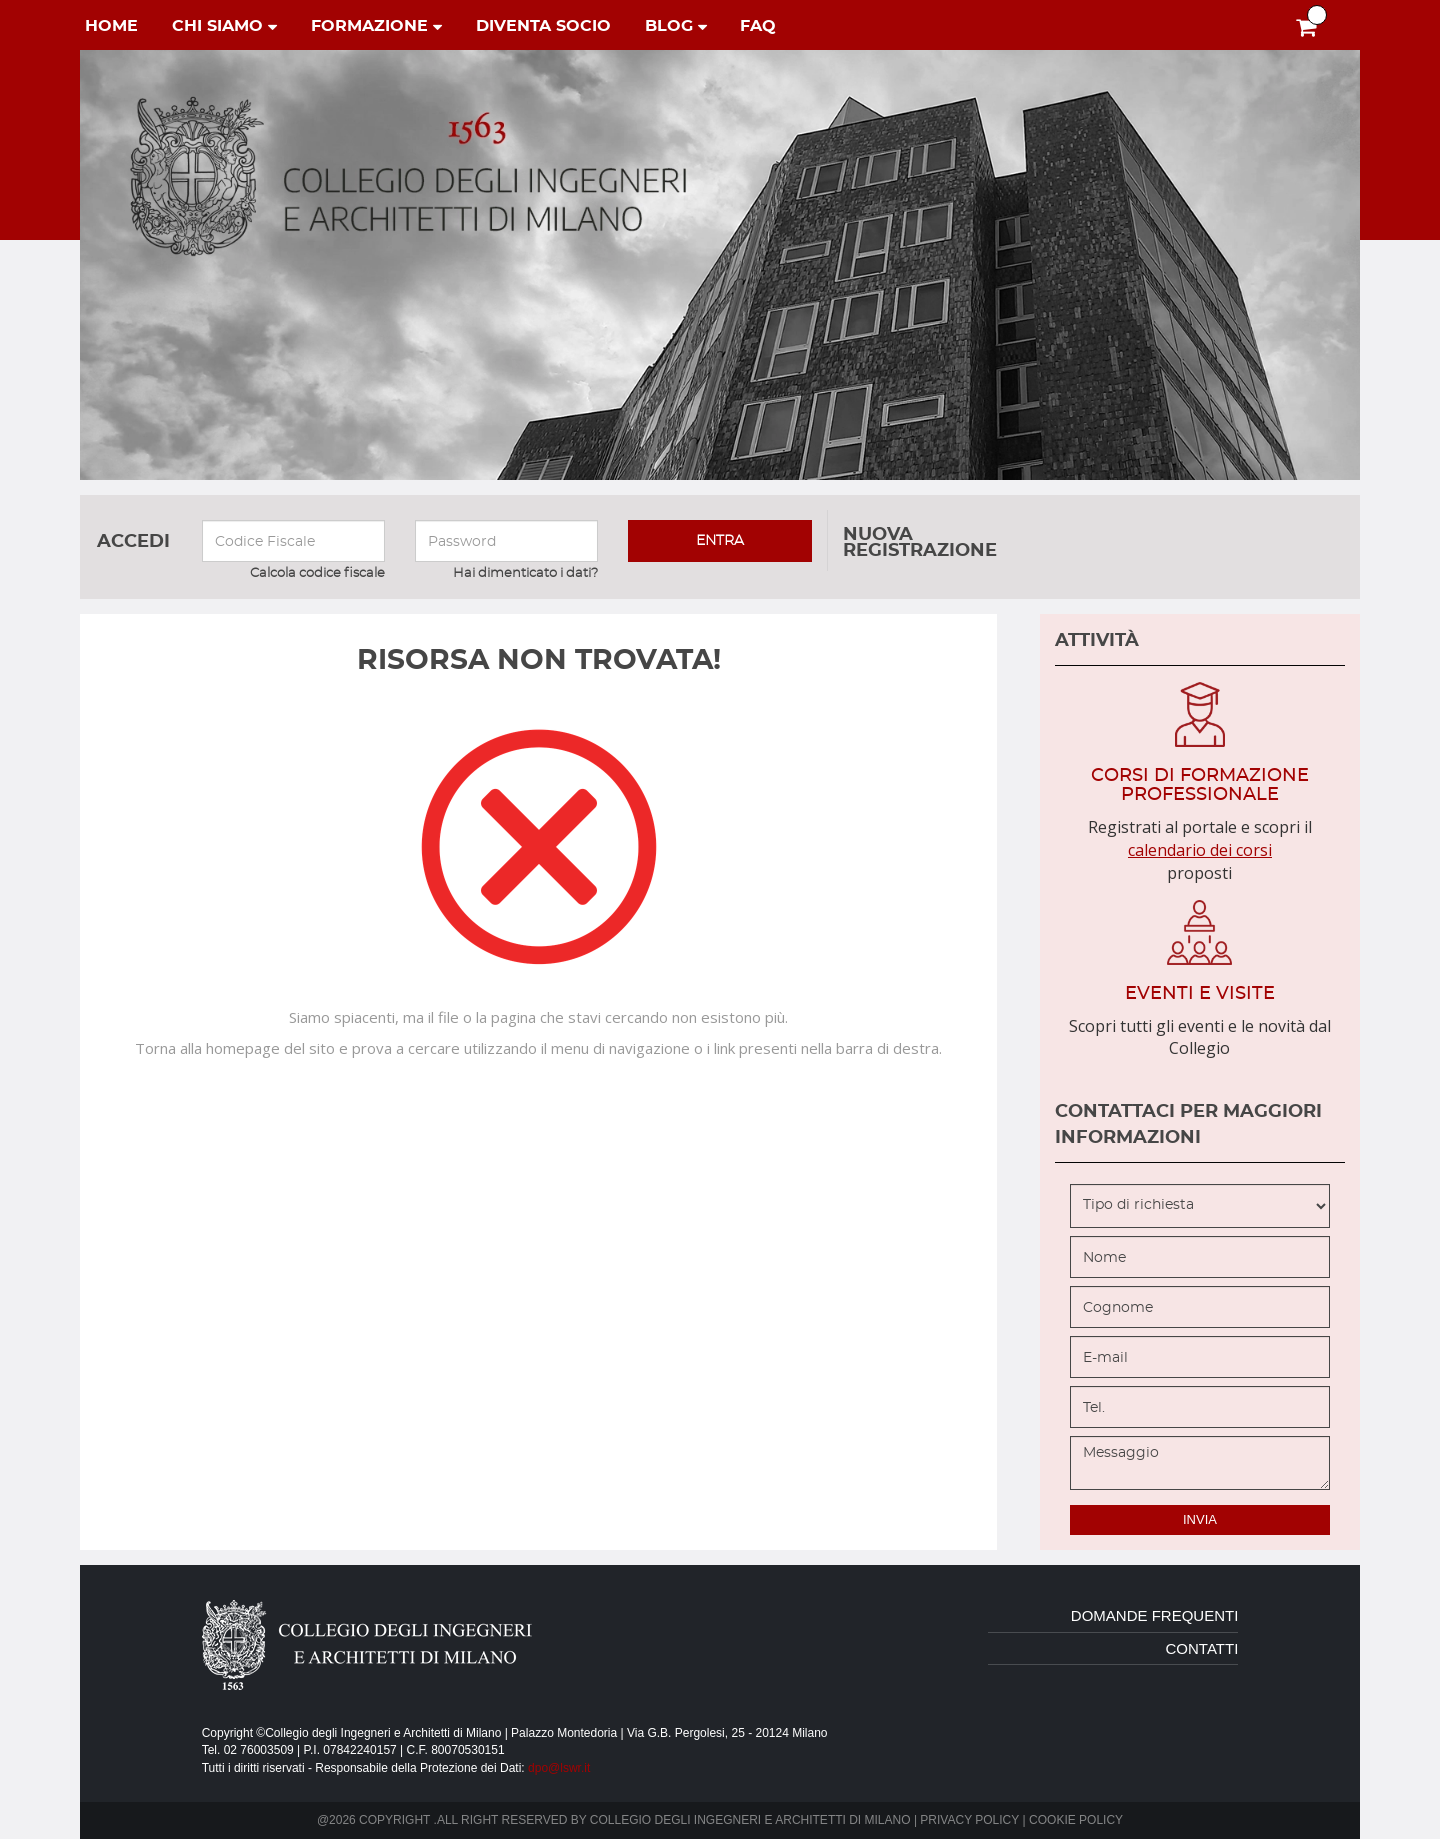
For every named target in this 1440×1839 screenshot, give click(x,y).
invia (1200, 1519)
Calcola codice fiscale (317, 573)
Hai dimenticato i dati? (525, 573)
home (111, 26)
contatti (1202, 1648)
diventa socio (543, 26)
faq (758, 26)
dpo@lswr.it (559, 1768)
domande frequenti (1155, 1615)
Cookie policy (1076, 1820)
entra (720, 541)
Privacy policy (969, 1820)
